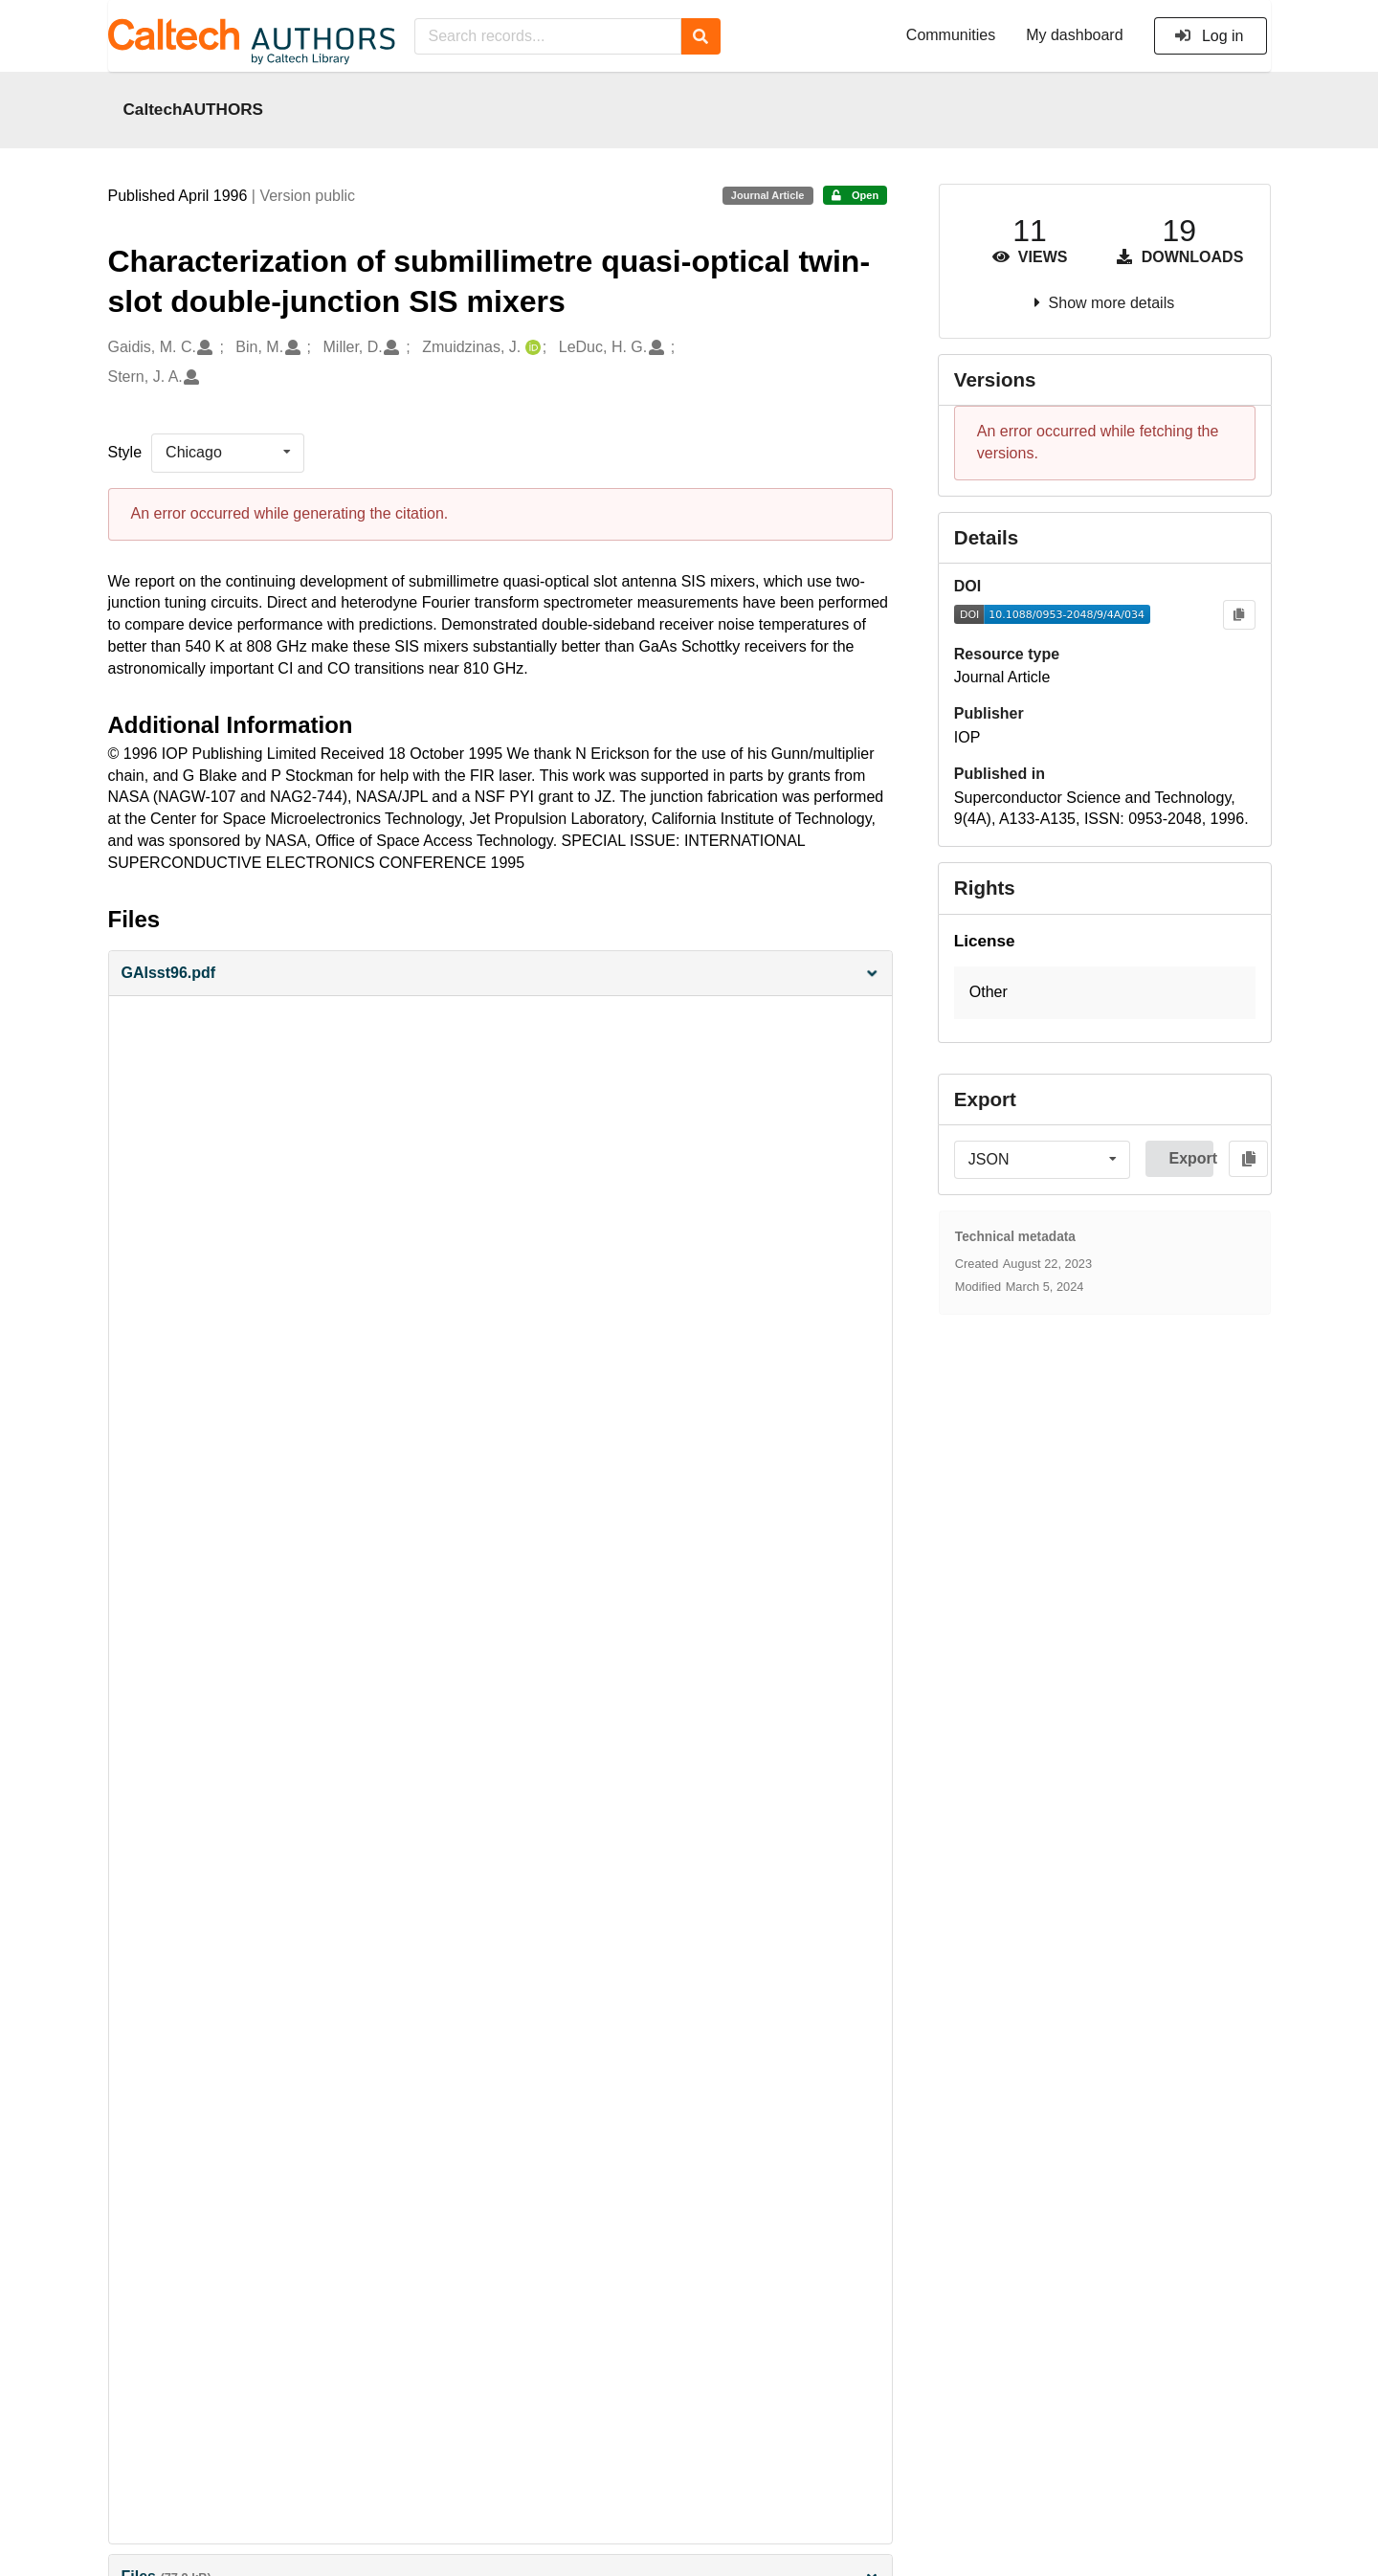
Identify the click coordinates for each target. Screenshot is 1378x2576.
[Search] (701, 36)
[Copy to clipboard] (1239, 615)
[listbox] (227, 452)
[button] (500, 974)
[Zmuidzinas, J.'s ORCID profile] (531, 348)
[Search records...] (547, 36)
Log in (1209, 36)
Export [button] (1190, 1158)
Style (125, 452)
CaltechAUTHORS (193, 109)
